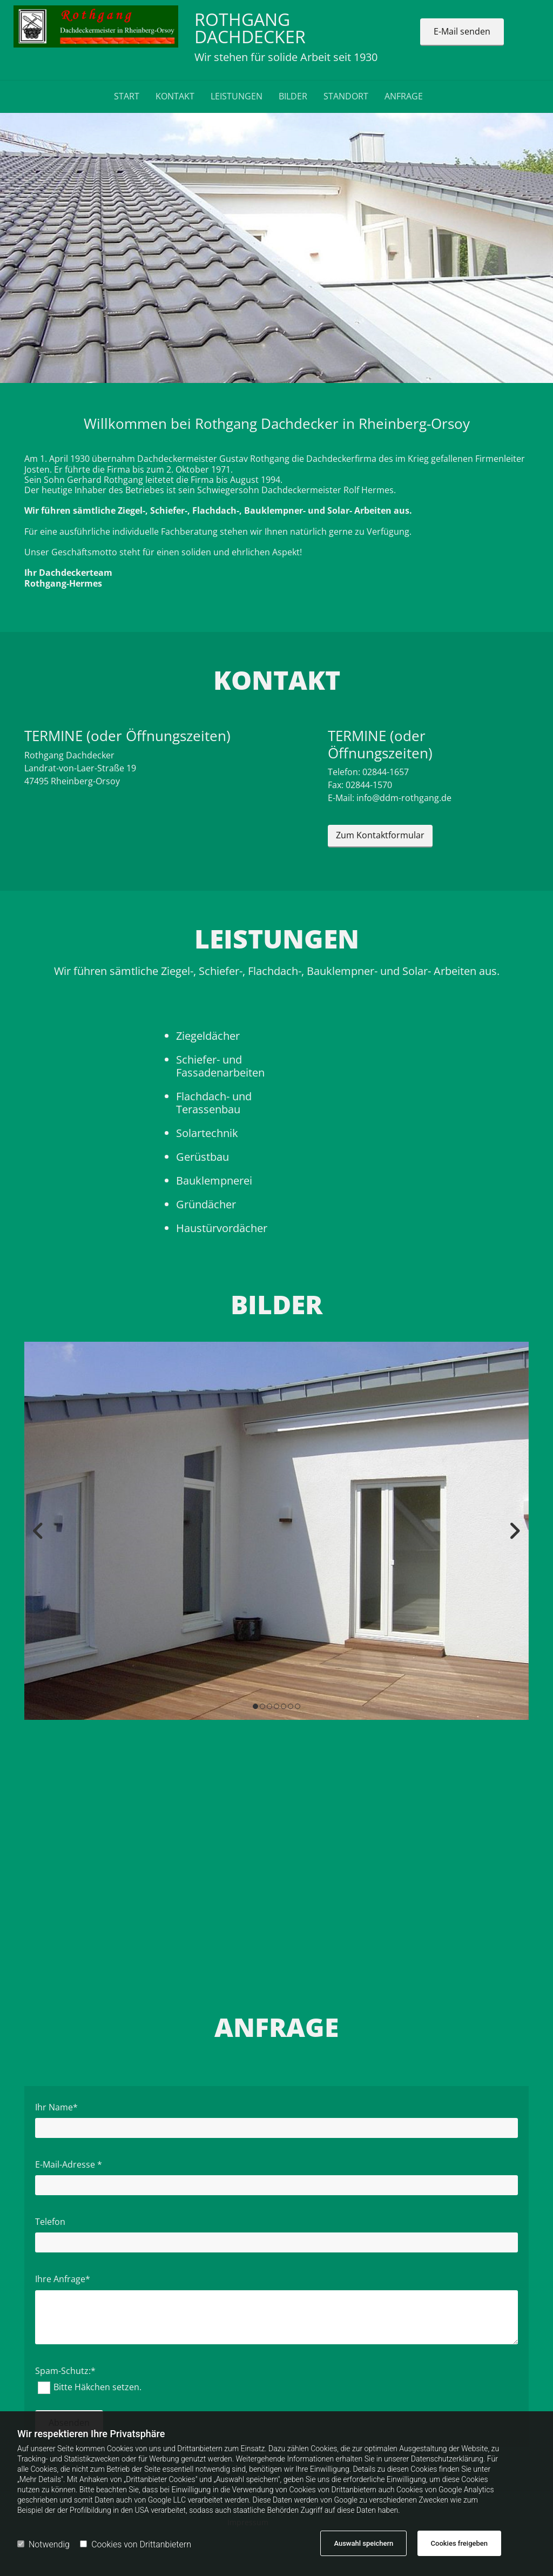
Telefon (50, 2222)
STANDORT (345, 96)
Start (126, 96)
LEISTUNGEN (236, 96)
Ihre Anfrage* (62, 2279)
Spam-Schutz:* (65, 2371)
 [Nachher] (512, 1531)
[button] (462, 32)
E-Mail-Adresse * (68, 2165)
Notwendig (43, 2544)
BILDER (293, 96)
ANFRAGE (404, 96)
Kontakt (175, 96)
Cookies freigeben (459, 2543)
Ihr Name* (56, 2107)
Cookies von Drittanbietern (135, 2544)
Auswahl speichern (363, 2543)
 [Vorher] (40, 1531)
